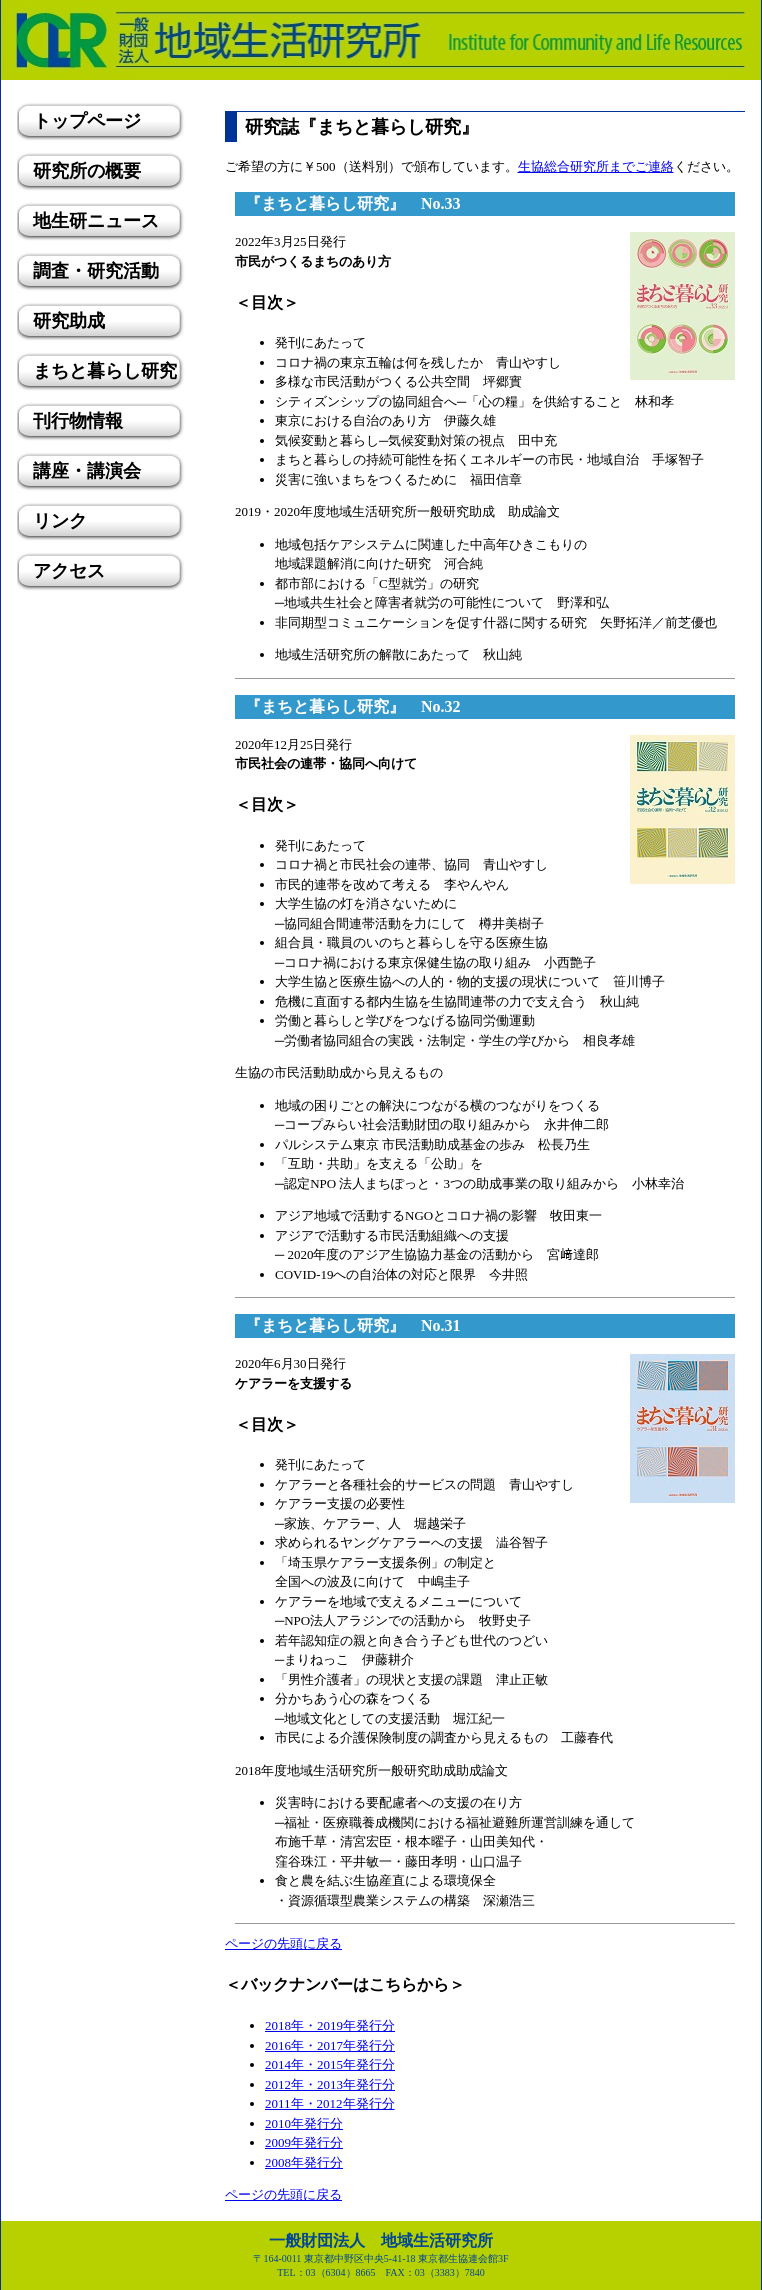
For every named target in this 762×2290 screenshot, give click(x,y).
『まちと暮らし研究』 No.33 (353, 203)
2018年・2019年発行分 (330, 2025)
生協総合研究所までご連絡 (596, 166)
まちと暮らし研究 (105, 371)
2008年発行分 (304, 2162)
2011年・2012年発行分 (330, 2103)
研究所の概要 (87, 171)
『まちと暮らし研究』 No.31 (353, 1325)
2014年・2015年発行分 (330, 2064)
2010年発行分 (304, 2123)
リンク (60, 521)
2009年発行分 (304, 2142)
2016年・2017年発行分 (330, 2045)
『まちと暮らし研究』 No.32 (353, 706)
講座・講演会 (87, 471)
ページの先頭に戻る (283, 1943)
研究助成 (69, 321)
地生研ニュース (96, 221)
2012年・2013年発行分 (330, 2084)
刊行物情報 (78, 421)
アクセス (69, 571)
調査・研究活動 (96, 271)
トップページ (87, 121)
